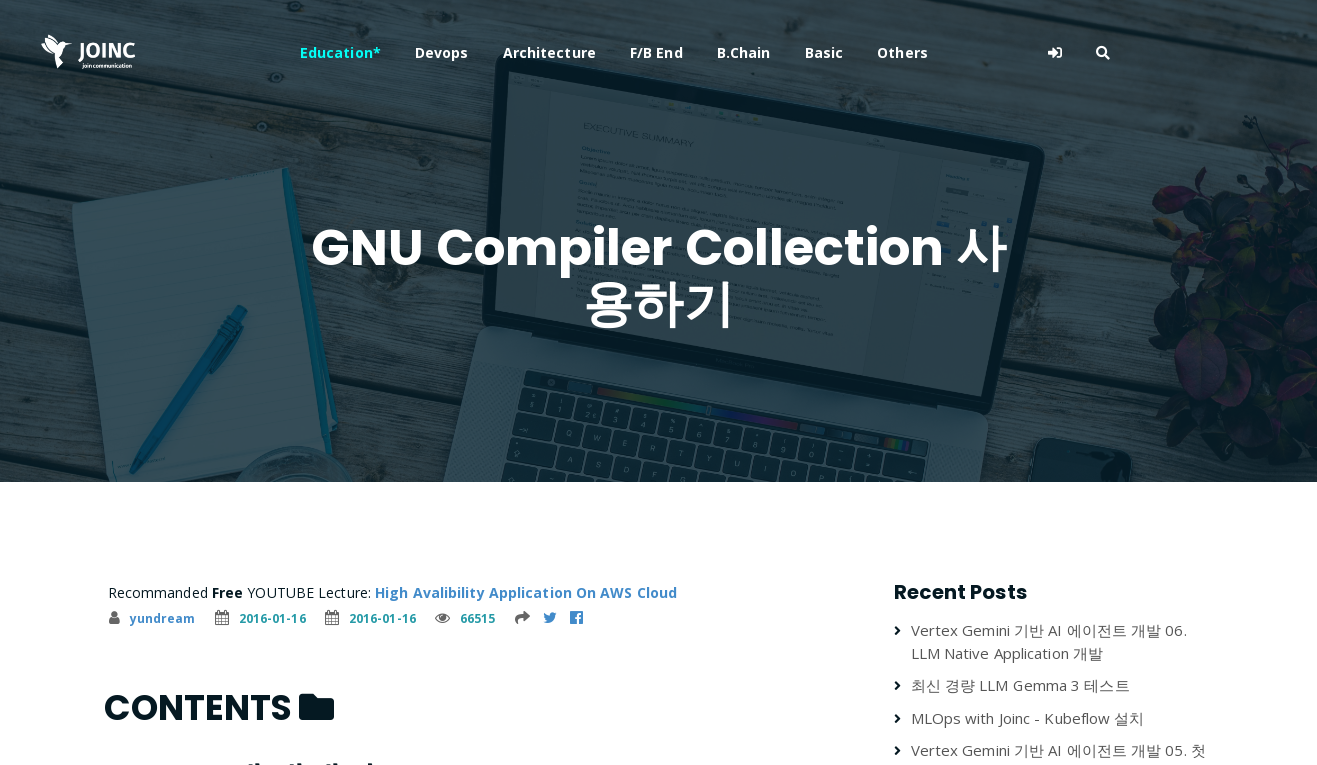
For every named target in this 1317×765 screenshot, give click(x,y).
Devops (530, 52)
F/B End (744, 52)
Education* (428, 52)
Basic (912, 52)
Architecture (637, 52)
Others (991, 52)
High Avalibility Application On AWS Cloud (526, 592)
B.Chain (832, 52)
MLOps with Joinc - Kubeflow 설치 (1028, 718)
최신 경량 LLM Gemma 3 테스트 (1020, 685)
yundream (152, 618)
